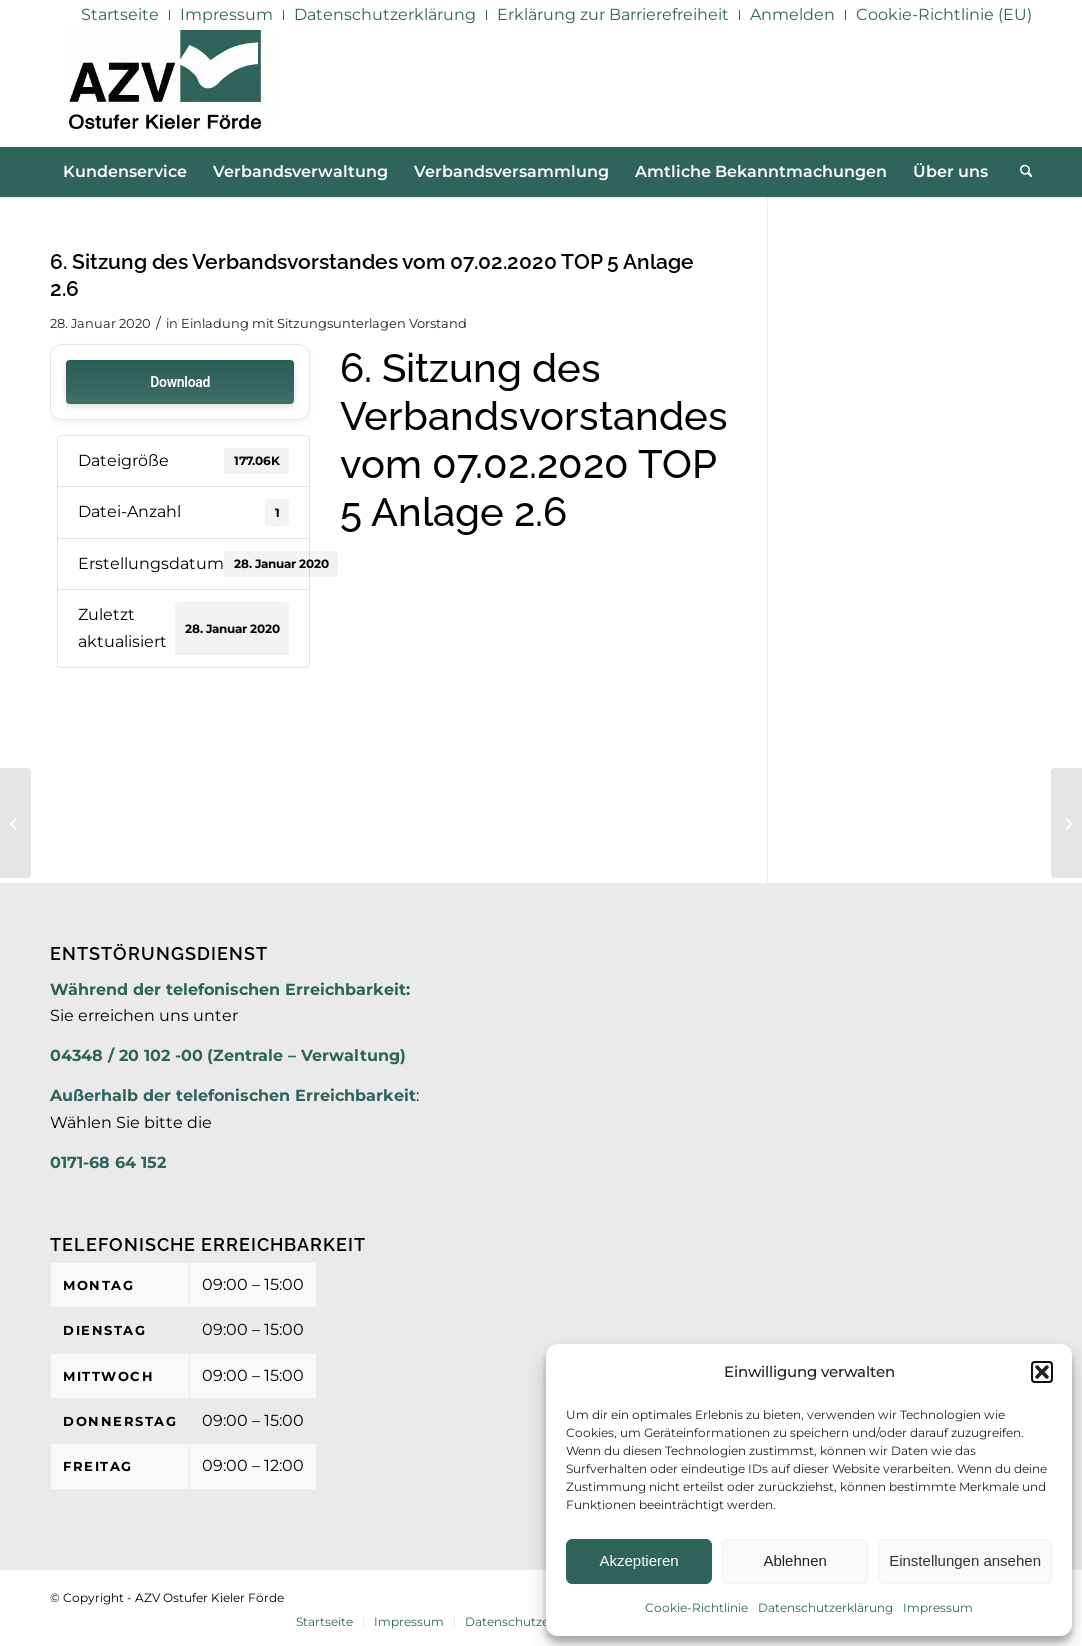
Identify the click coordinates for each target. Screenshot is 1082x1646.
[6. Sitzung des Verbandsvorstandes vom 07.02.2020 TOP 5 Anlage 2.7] (1066, 823)
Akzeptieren (638, 1560)
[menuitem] (120, 15)
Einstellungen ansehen (965, 1560)
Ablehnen (794, 1560)
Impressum (938, 1607)
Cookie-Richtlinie (696, 1607)
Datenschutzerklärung (825, 1607)
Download (180, 382)
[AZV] (164, 88)
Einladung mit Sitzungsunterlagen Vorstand (324, 323)
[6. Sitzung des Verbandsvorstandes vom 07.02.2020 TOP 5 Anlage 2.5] (15, 823)
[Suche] (1020, 172)
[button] (1042, 1372)
